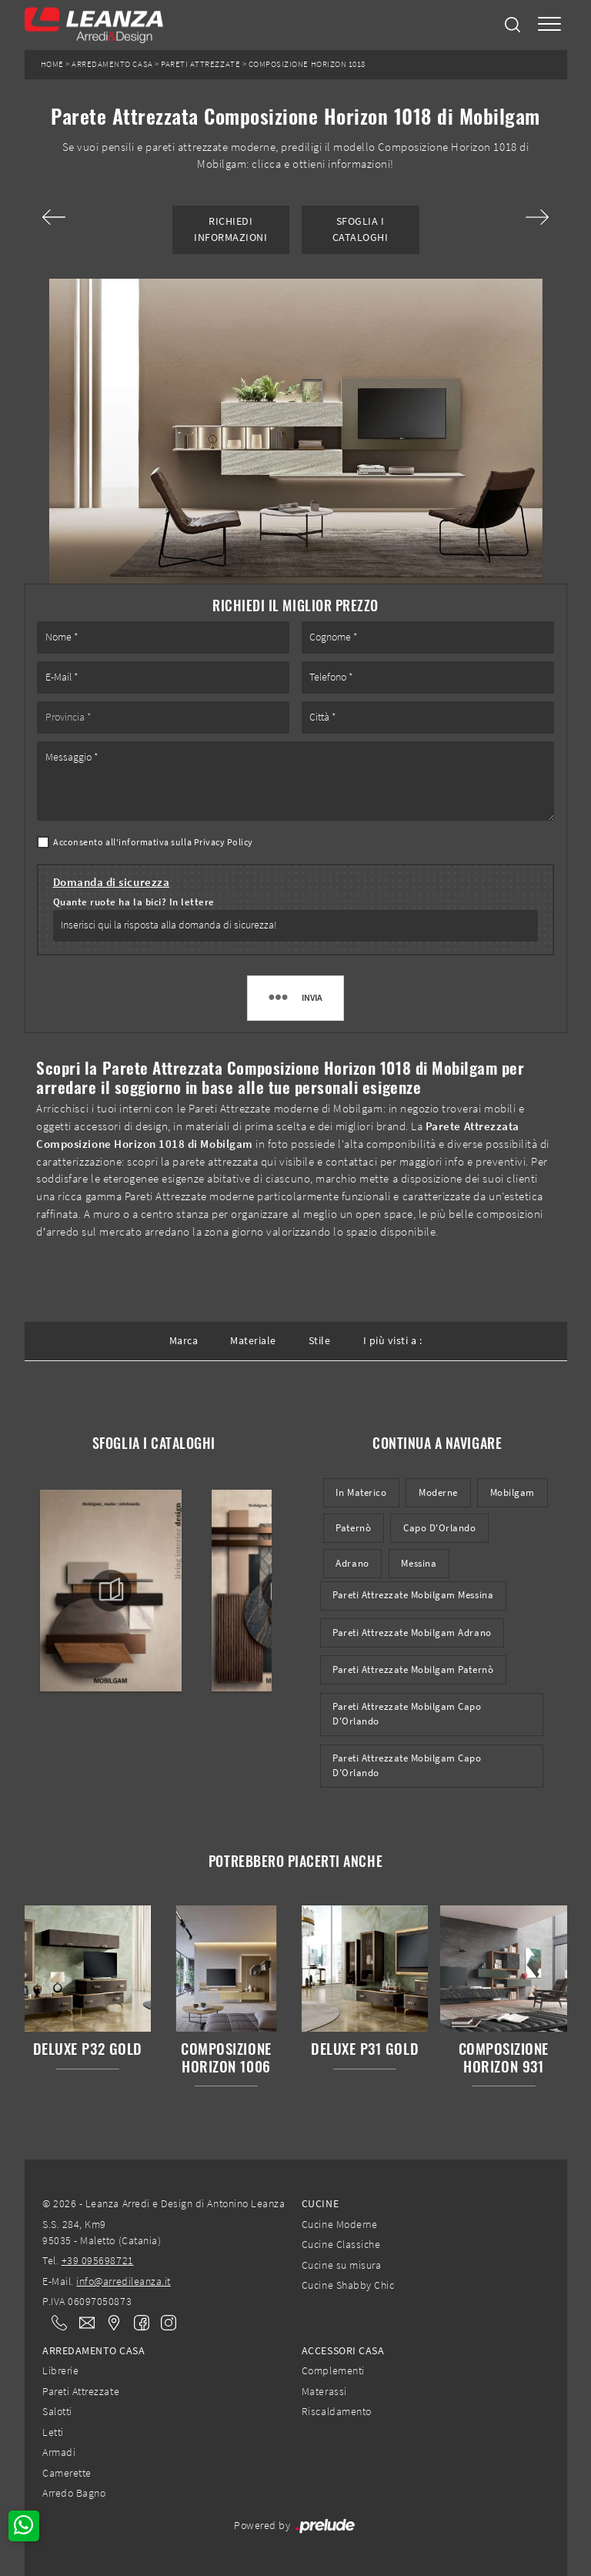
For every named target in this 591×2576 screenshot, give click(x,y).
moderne (438, 1492)
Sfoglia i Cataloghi (360, 229)
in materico (361, 1492)
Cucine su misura (341, 2265)
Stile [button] (320, 1340)
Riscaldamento (337, 2411)
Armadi (58, 2452)
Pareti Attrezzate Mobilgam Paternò (412, 1669)
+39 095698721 (98, 2260)
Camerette (67, 2473)
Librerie (60, 2370)
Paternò (353, 1528)
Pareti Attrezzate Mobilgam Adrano (411, 1632)
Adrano (352, 1563)
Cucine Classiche (341, 2244)
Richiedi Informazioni (230, 229)
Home (52, 64)
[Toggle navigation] (549, 25)
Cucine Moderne (339, 2224)
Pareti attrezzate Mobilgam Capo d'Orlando (406, 1765)
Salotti (57, 2411)
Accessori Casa (343, 2350)
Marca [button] (184, 1340)
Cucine (320, 2203)
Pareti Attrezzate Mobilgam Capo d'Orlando (406, 1714)
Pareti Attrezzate (200, 64)
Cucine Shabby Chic (348, 2285)
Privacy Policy (223, 842)
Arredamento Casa (112, 64)
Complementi (333, 2370)
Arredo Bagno (73, 2493)
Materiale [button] (253, 1340)
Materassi (324, 2391)
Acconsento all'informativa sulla (153, 842)
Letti (53, 2432)
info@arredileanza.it (123, 2281)
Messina (418, 1563)
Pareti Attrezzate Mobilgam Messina (412, 1595)
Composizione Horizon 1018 (307, 64)
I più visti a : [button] (392, 1340)
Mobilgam (512, 1492)
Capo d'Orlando (439, 1528)
